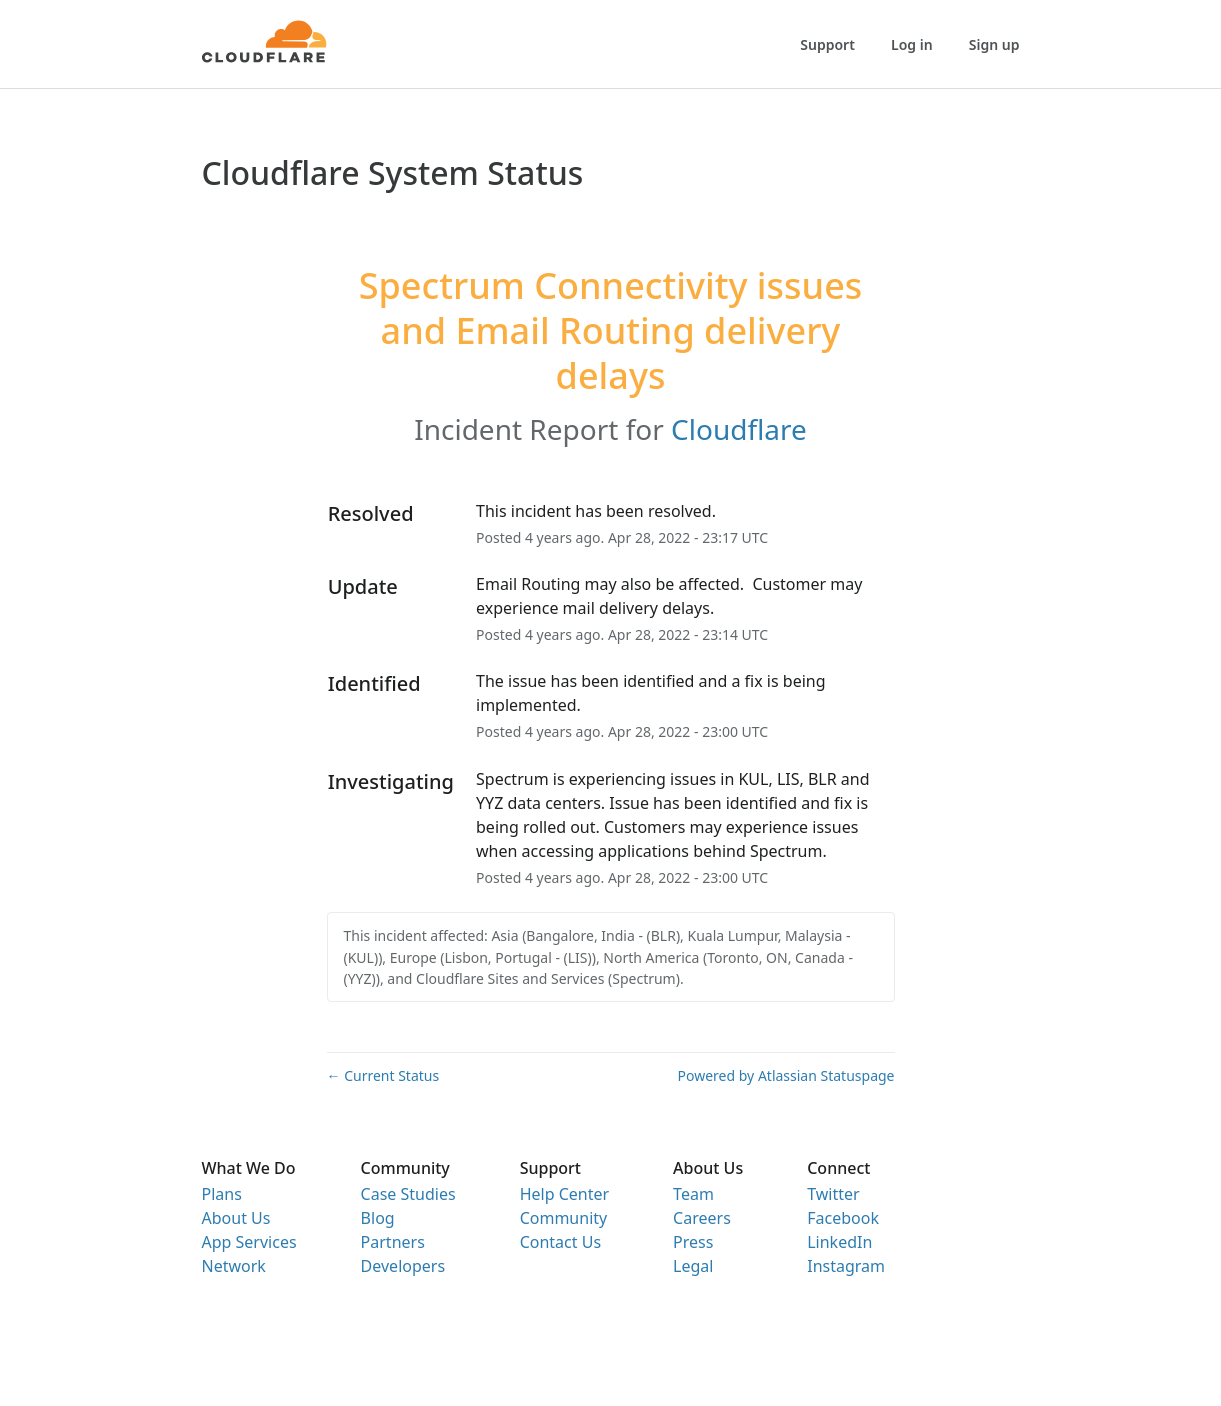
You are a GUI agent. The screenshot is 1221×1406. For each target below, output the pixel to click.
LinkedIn (839, 1242)
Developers (403, 1266)
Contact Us (560, 1242)
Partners (393, 1242)
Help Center (564, 1194)
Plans (222, 1194)
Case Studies (408, 1194)
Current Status (383, 1075)
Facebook (843, 1218)
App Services (249, 1242)
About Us (236, 1218)
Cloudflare (739, 429)
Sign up (994, 44)
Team (693, 1194)
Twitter (833, 1194)
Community (564, 1218)
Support (827, 44)
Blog (378, 1218)
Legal (693, 1266)
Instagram (846, 1266)
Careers (702, 1218)
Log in (912, 44)
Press (693, 1242)
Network (234, 1266)
